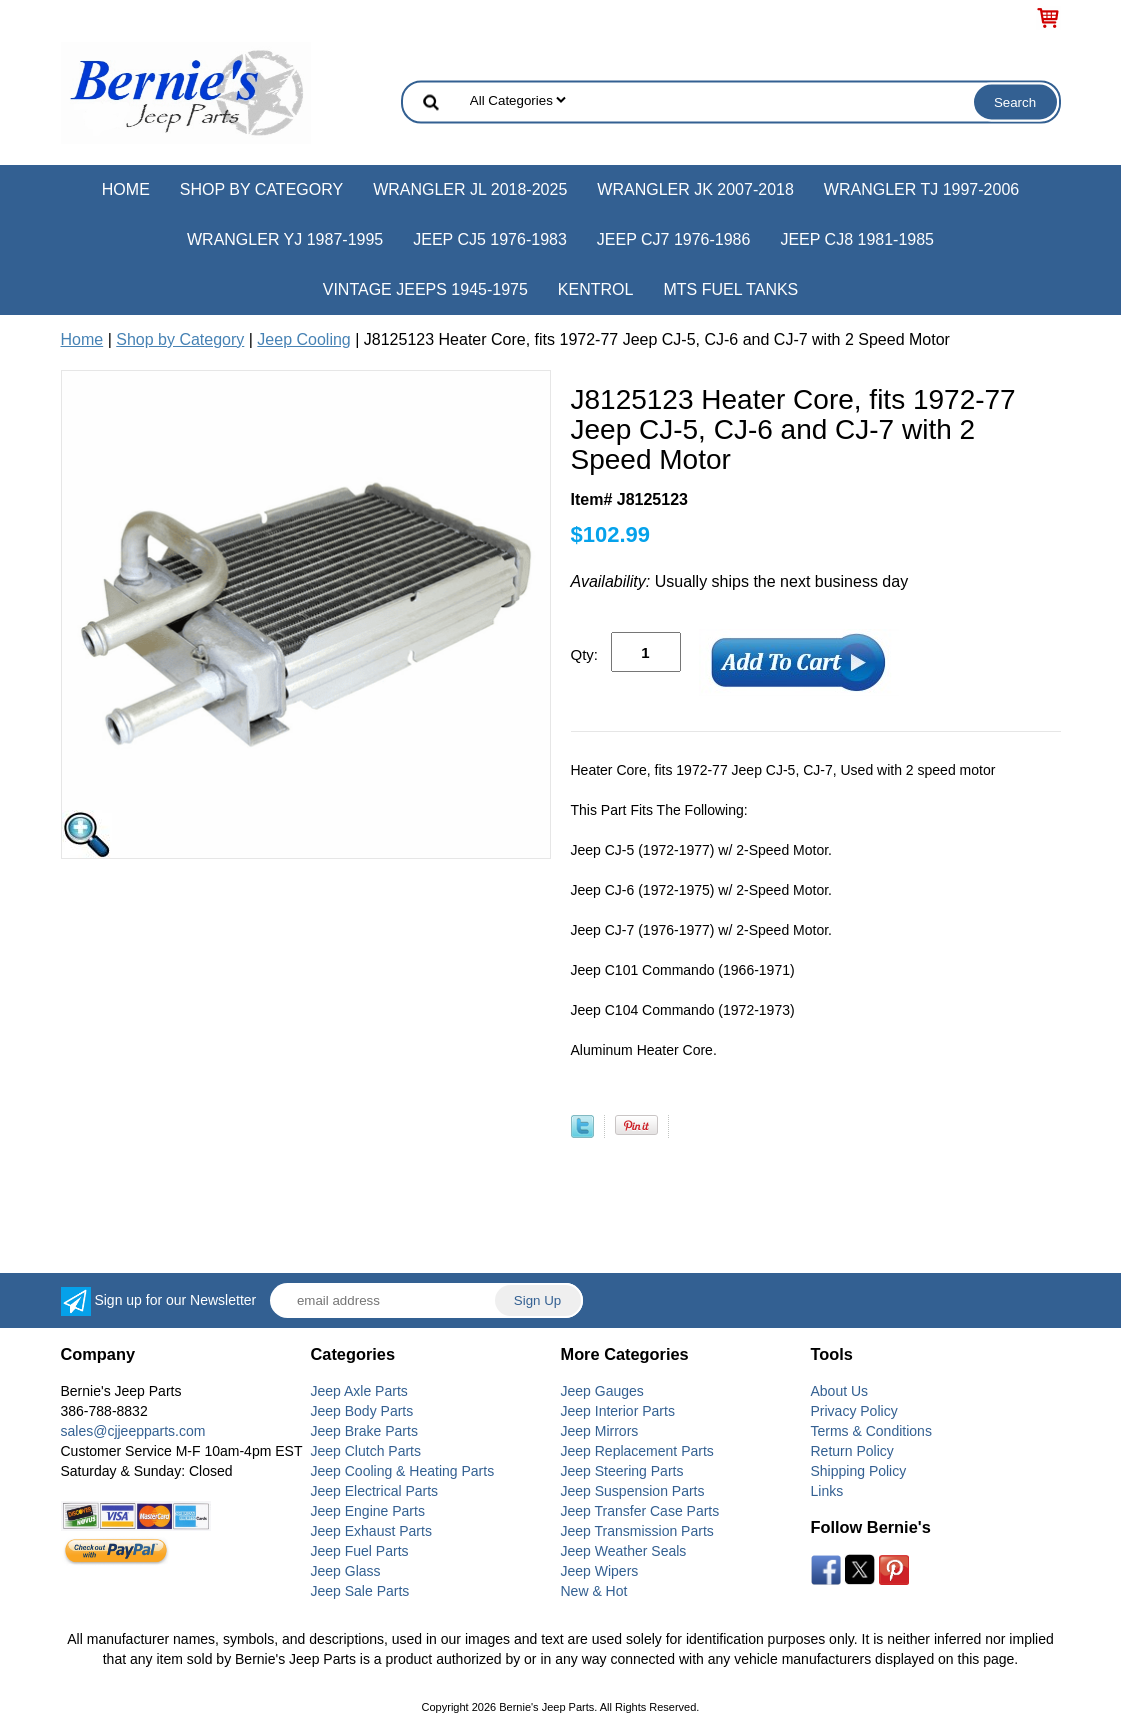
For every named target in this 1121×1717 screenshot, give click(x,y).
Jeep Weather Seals (624, 1551)
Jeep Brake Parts (364, 1431)
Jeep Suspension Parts (633, 1491)
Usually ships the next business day (740, 581)
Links (827, 1491)
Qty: (585, 654)
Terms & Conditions (871, 1431)
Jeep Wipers (600, 1571)
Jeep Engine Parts (368, 1511)
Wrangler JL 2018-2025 (470, 189)
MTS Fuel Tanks (730, 289)
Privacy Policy (854, 1411)
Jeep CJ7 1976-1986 (674, 239)
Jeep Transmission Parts (637, 1531)
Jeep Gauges (602, 1391)
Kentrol (596, 289)
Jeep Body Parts (362, 1411)
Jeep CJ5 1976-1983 (490, 239)
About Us (840, 1391)
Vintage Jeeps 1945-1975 (425, 289)
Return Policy (852, 1451)
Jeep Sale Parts (360, 1591)
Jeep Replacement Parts (637, 1451)
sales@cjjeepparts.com (133, 1431)
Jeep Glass (346, 1571)
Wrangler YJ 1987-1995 (285, 239)
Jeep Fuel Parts (360, 1551)
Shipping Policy (859, 1471)
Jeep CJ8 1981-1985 (857, 239)
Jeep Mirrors (600, 1431)
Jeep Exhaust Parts (371, 1531)
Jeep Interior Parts (618, 1411)
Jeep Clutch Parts (366, 1451)
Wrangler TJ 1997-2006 (921, 189)
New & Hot (594, 1591)
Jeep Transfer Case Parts (640, 1511)
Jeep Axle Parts (359, 1391)
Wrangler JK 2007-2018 (695, 189)
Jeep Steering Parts (622, 1471)
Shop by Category (261, 189)
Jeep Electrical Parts (375, 1491)
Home (126, 189)
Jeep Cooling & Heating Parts (403, 1471)
